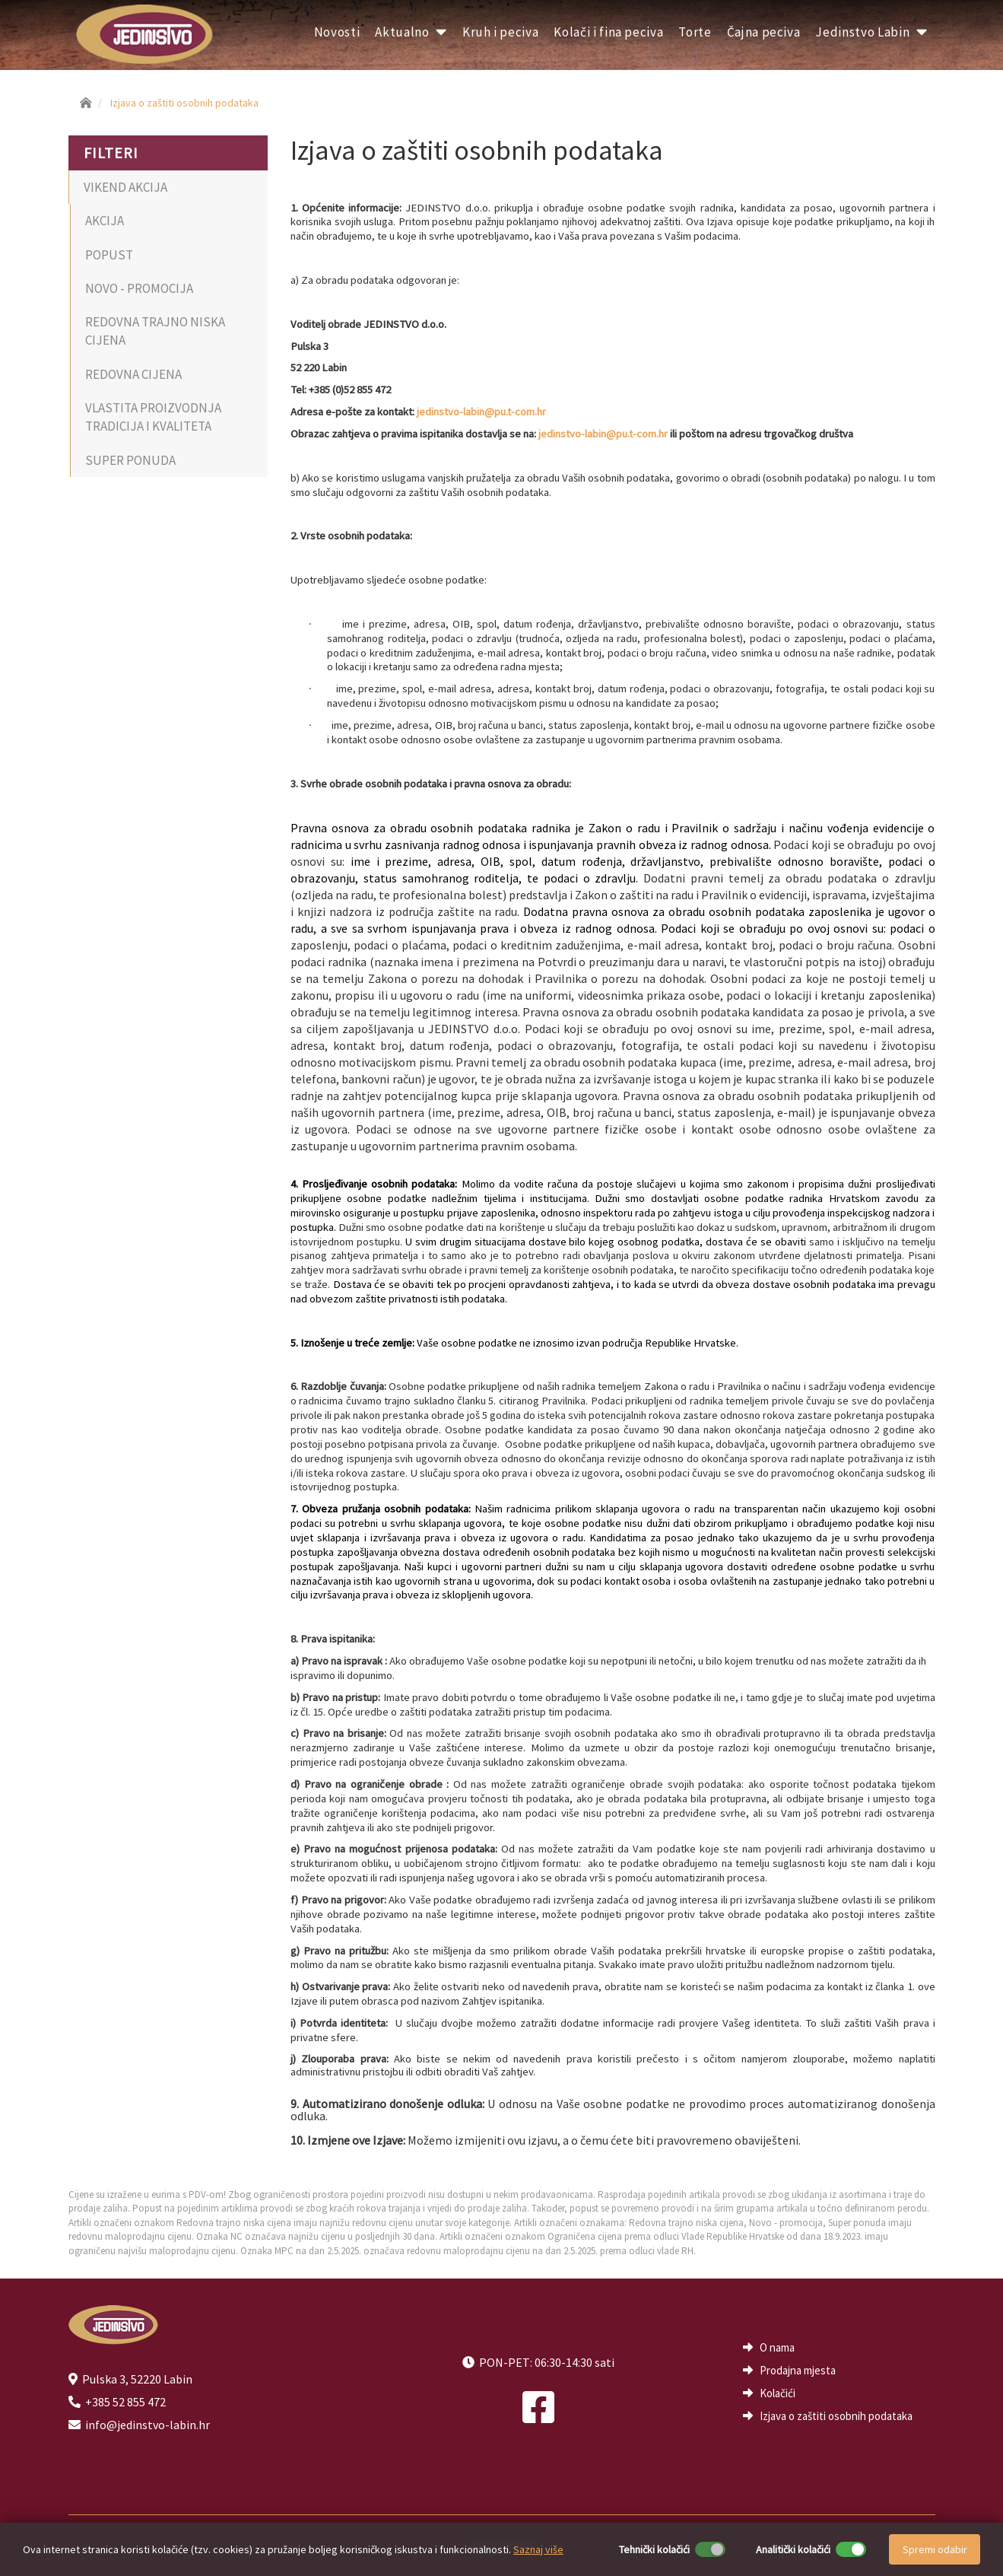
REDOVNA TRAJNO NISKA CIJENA (155, 330)
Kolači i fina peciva (608, 32)
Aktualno (411, 32)
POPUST (109, 254)
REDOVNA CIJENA (133, 374)
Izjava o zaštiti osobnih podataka (184, 103)
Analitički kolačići (793, 2549)
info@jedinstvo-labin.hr (147, 2424)
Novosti (337, 32)
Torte (694, 32)
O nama (777, 2347)
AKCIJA (104, 220)
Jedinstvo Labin (871, 32)
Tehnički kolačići (654, 2549)
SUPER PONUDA (130, 460)
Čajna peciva (764, 32)
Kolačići (777, 2393)
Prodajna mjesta (798, 2370)
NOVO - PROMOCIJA (139, 288)
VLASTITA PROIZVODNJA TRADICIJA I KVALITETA (153, 416)
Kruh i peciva (500, 32)
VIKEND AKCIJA (125, 187)
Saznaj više (538, 2549)
